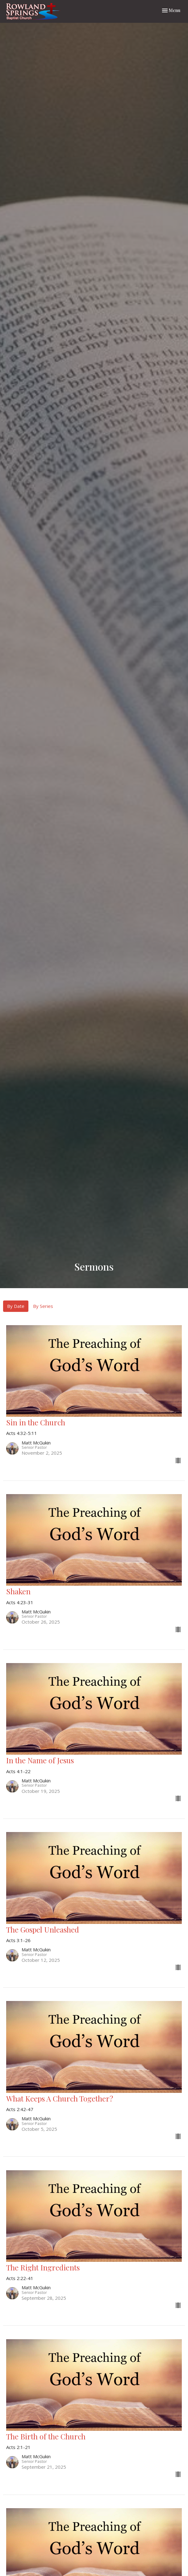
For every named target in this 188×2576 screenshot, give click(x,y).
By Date (15, 1306)
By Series (43, 1306)
